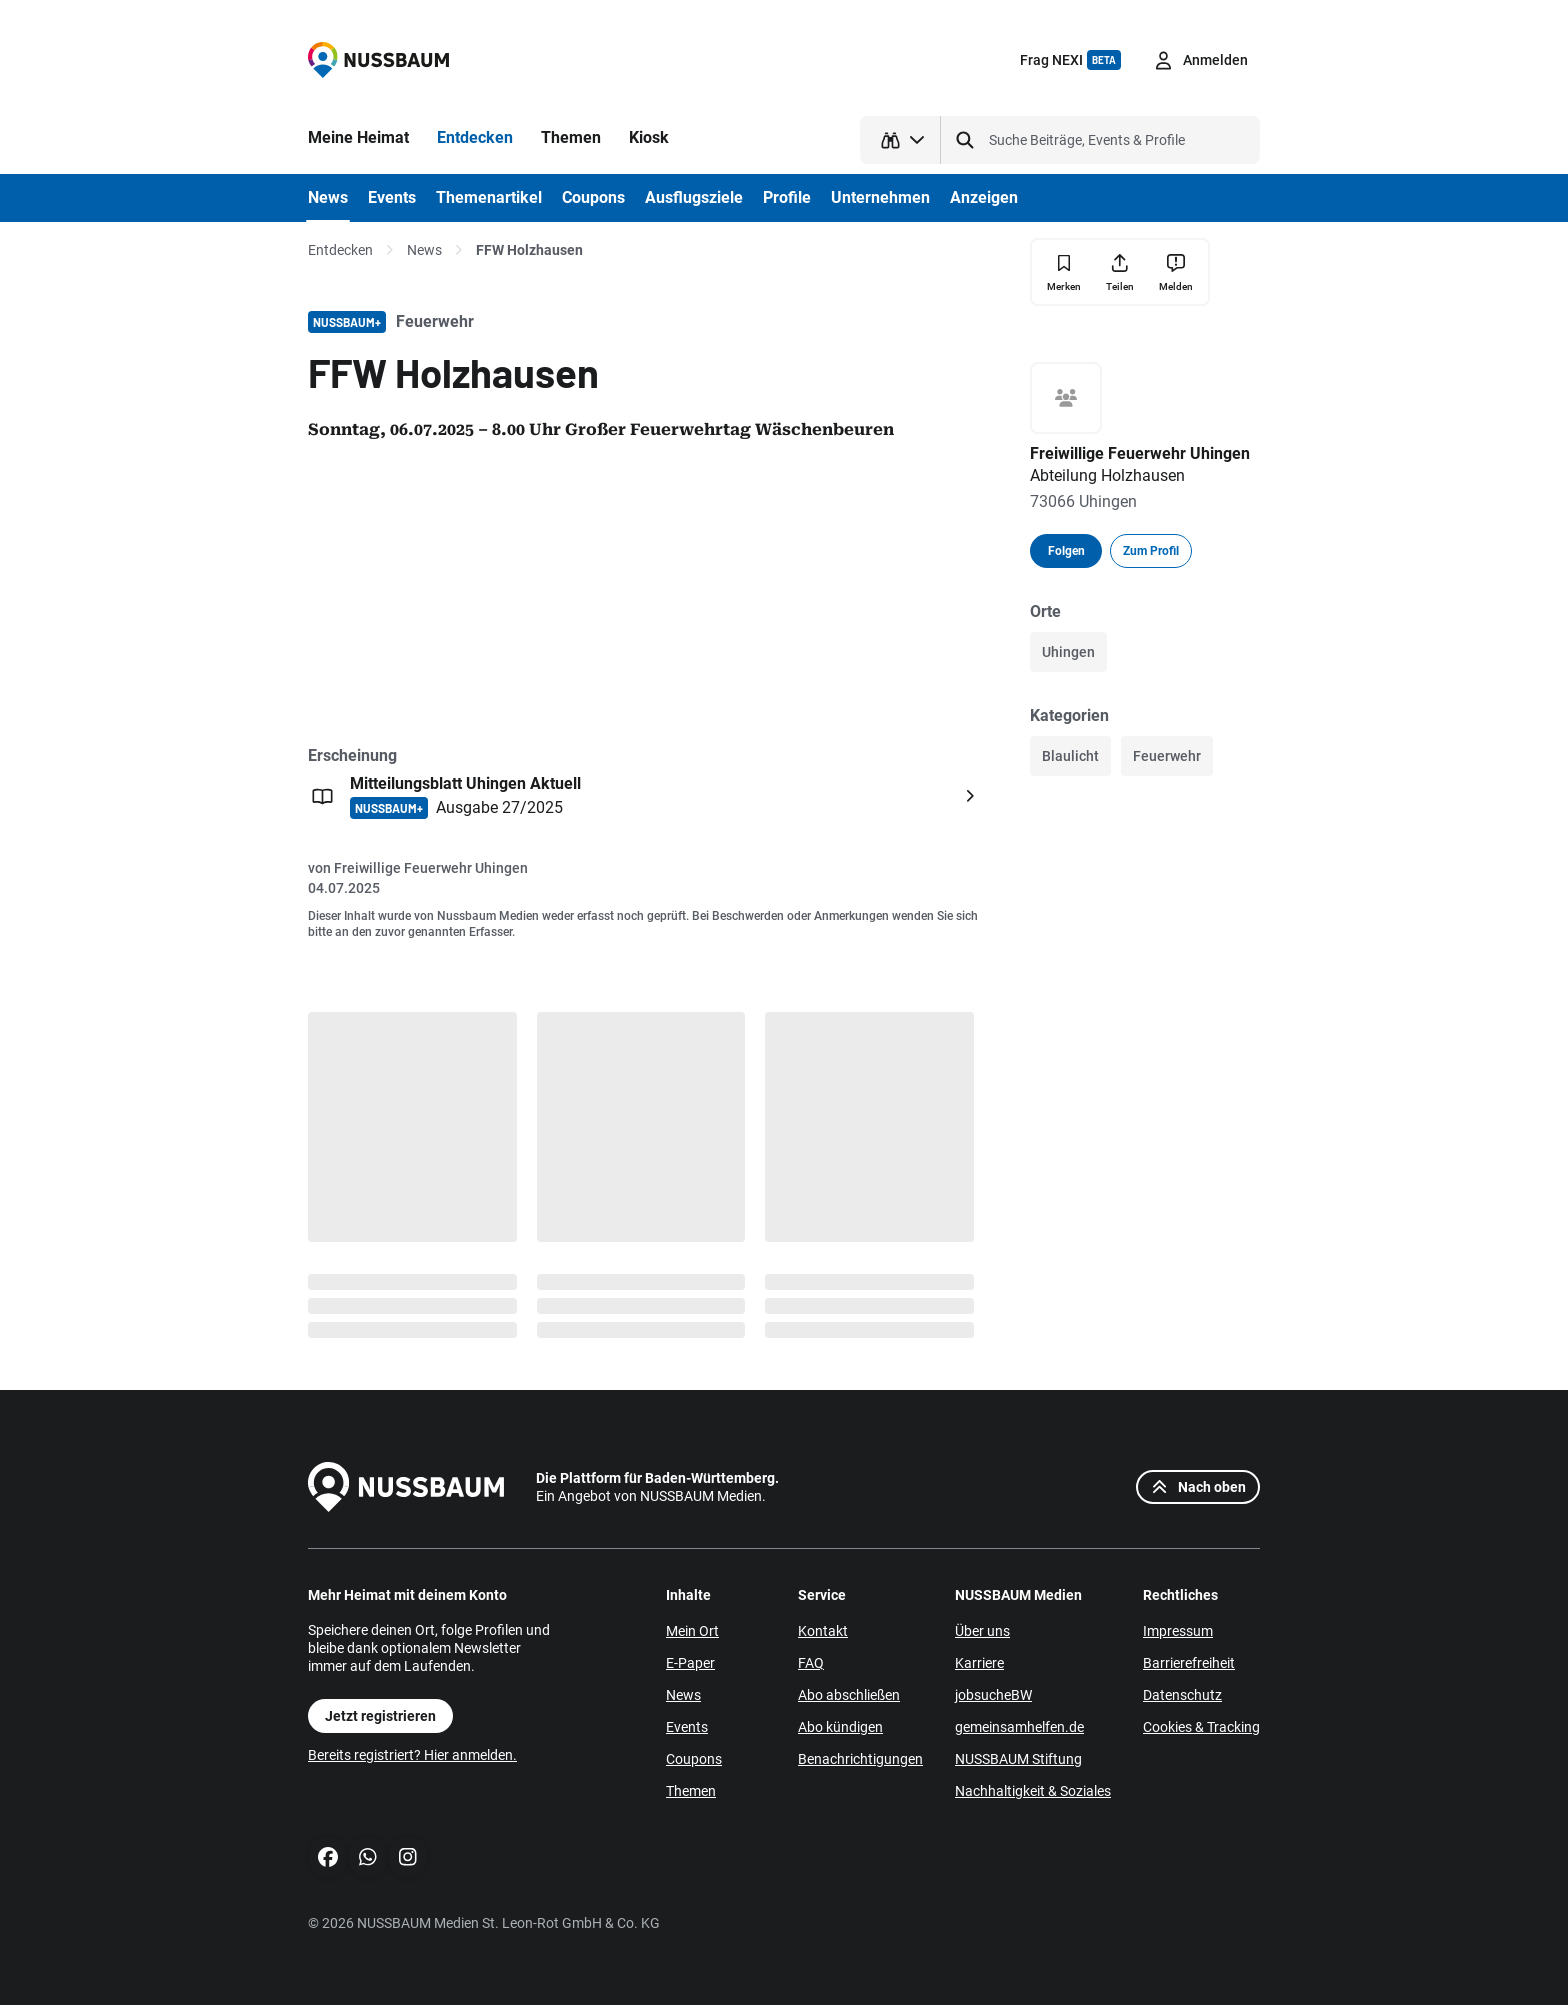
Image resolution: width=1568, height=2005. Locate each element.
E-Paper (690, 1663)
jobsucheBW (993, 1695)
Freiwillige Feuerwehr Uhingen (431, 868)
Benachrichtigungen (860, 1759)
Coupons (694, 1759)
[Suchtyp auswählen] (900, 140)
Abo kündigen (840, 1727)
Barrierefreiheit (1189, 1663)
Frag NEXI (1070, 60)
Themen (691, 1791)
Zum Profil (1151, 551)
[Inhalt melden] (1176, 272)
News (424, 250)
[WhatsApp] (368, 1857)
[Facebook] (328, 1857)
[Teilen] (1120, 272)
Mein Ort (692, 1631)
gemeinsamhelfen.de (1019, 1727)
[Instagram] (408, 1857)
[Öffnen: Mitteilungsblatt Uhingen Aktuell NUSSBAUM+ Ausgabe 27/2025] (646, 796)
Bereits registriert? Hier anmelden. (412, 1755)
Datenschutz (1182, 1695)
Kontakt (823, 1631)
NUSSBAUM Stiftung (1018, 1759)
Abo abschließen (849, 1695)
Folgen (1066, 551)
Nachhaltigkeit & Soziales (1033, 1791)
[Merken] (1064, 272)
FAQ (811, 1663)
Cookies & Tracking (1201, 1727)
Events (687, 1727)
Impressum (1178, 1631)
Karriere (979, 1663)
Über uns (982, 1631)
